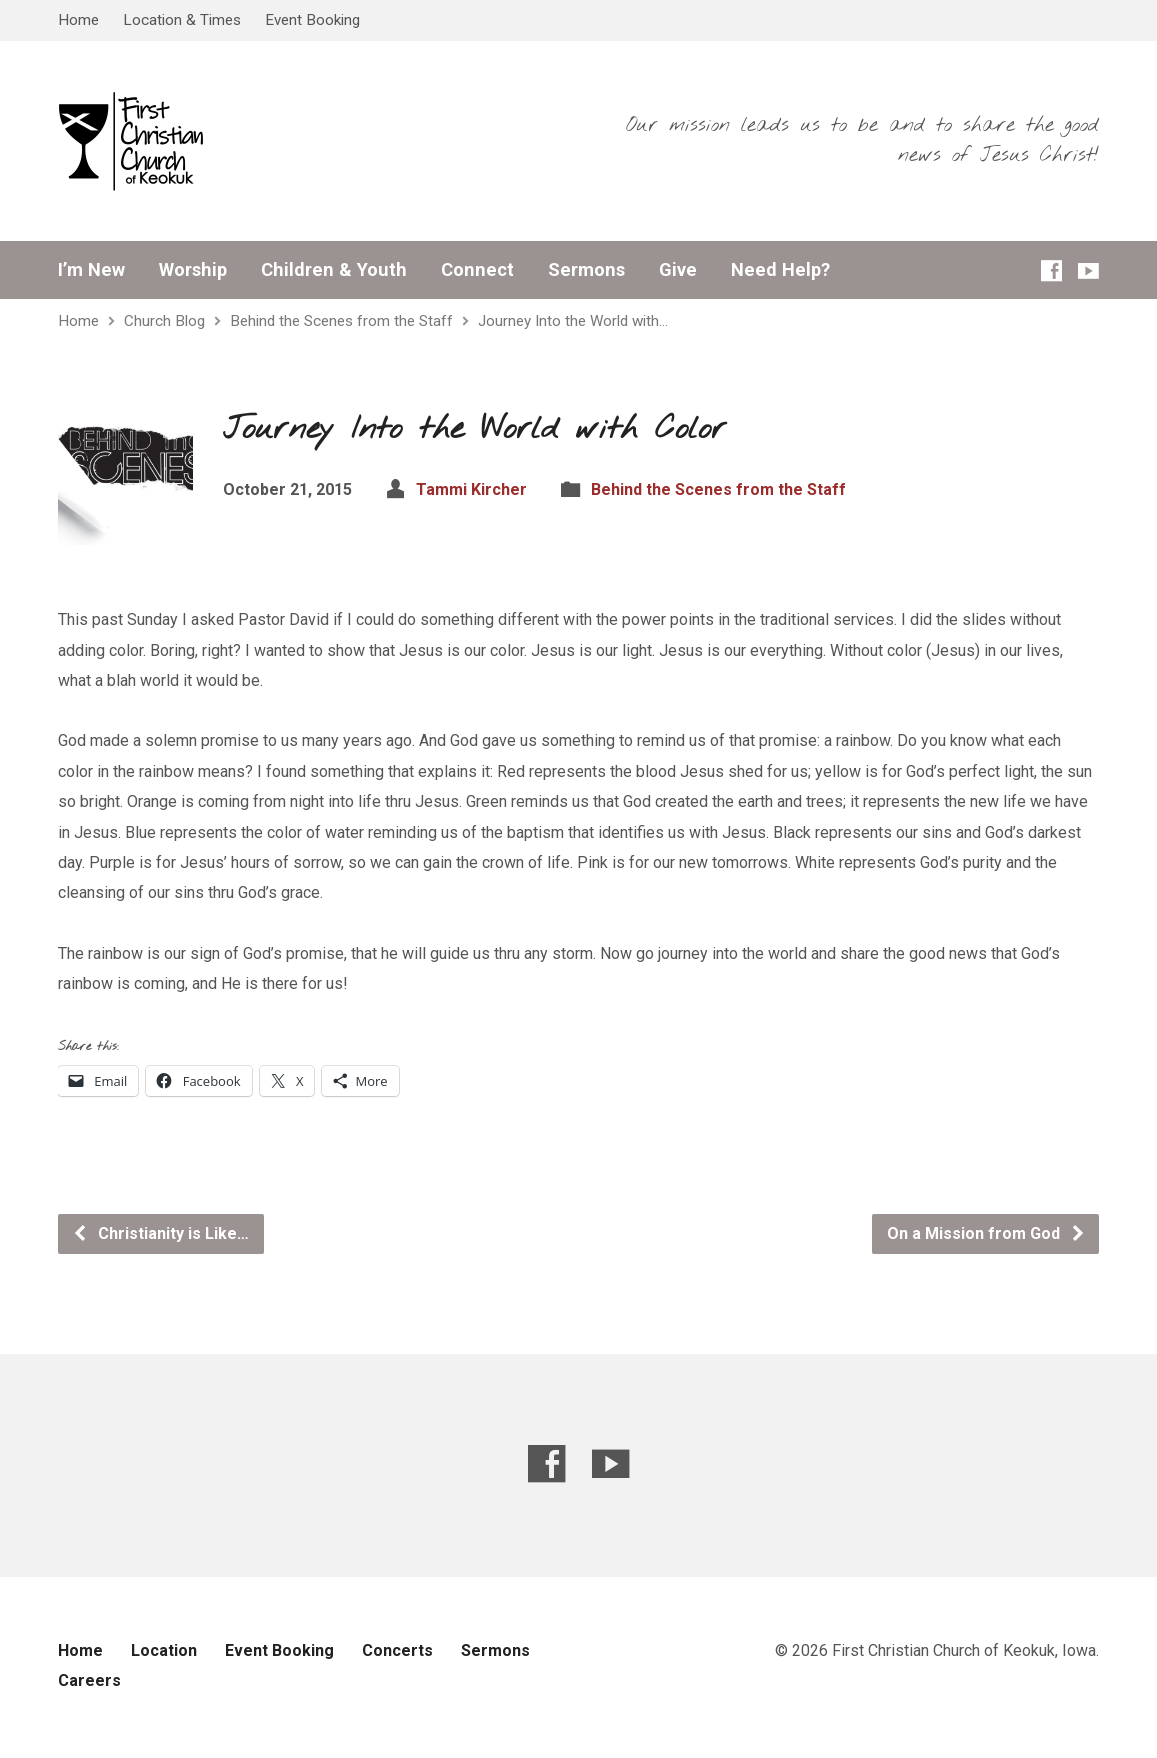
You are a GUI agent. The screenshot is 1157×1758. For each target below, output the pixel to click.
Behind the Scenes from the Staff (341, 321)
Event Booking (312, 20)
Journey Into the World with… (573, 321)
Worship (193, 270)
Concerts (397, 1650)
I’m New (91, 270)
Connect (477, 270)
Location (164, 1650)
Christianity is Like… (160, 1233)
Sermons (586, 270)
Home (78, 20)
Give (678, 270)
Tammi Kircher (471, 489)
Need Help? (780, 270)
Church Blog (164, 321)
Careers (89, 1680)
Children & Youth (334, 270)
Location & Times (182, 20)
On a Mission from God (986, 1233)
